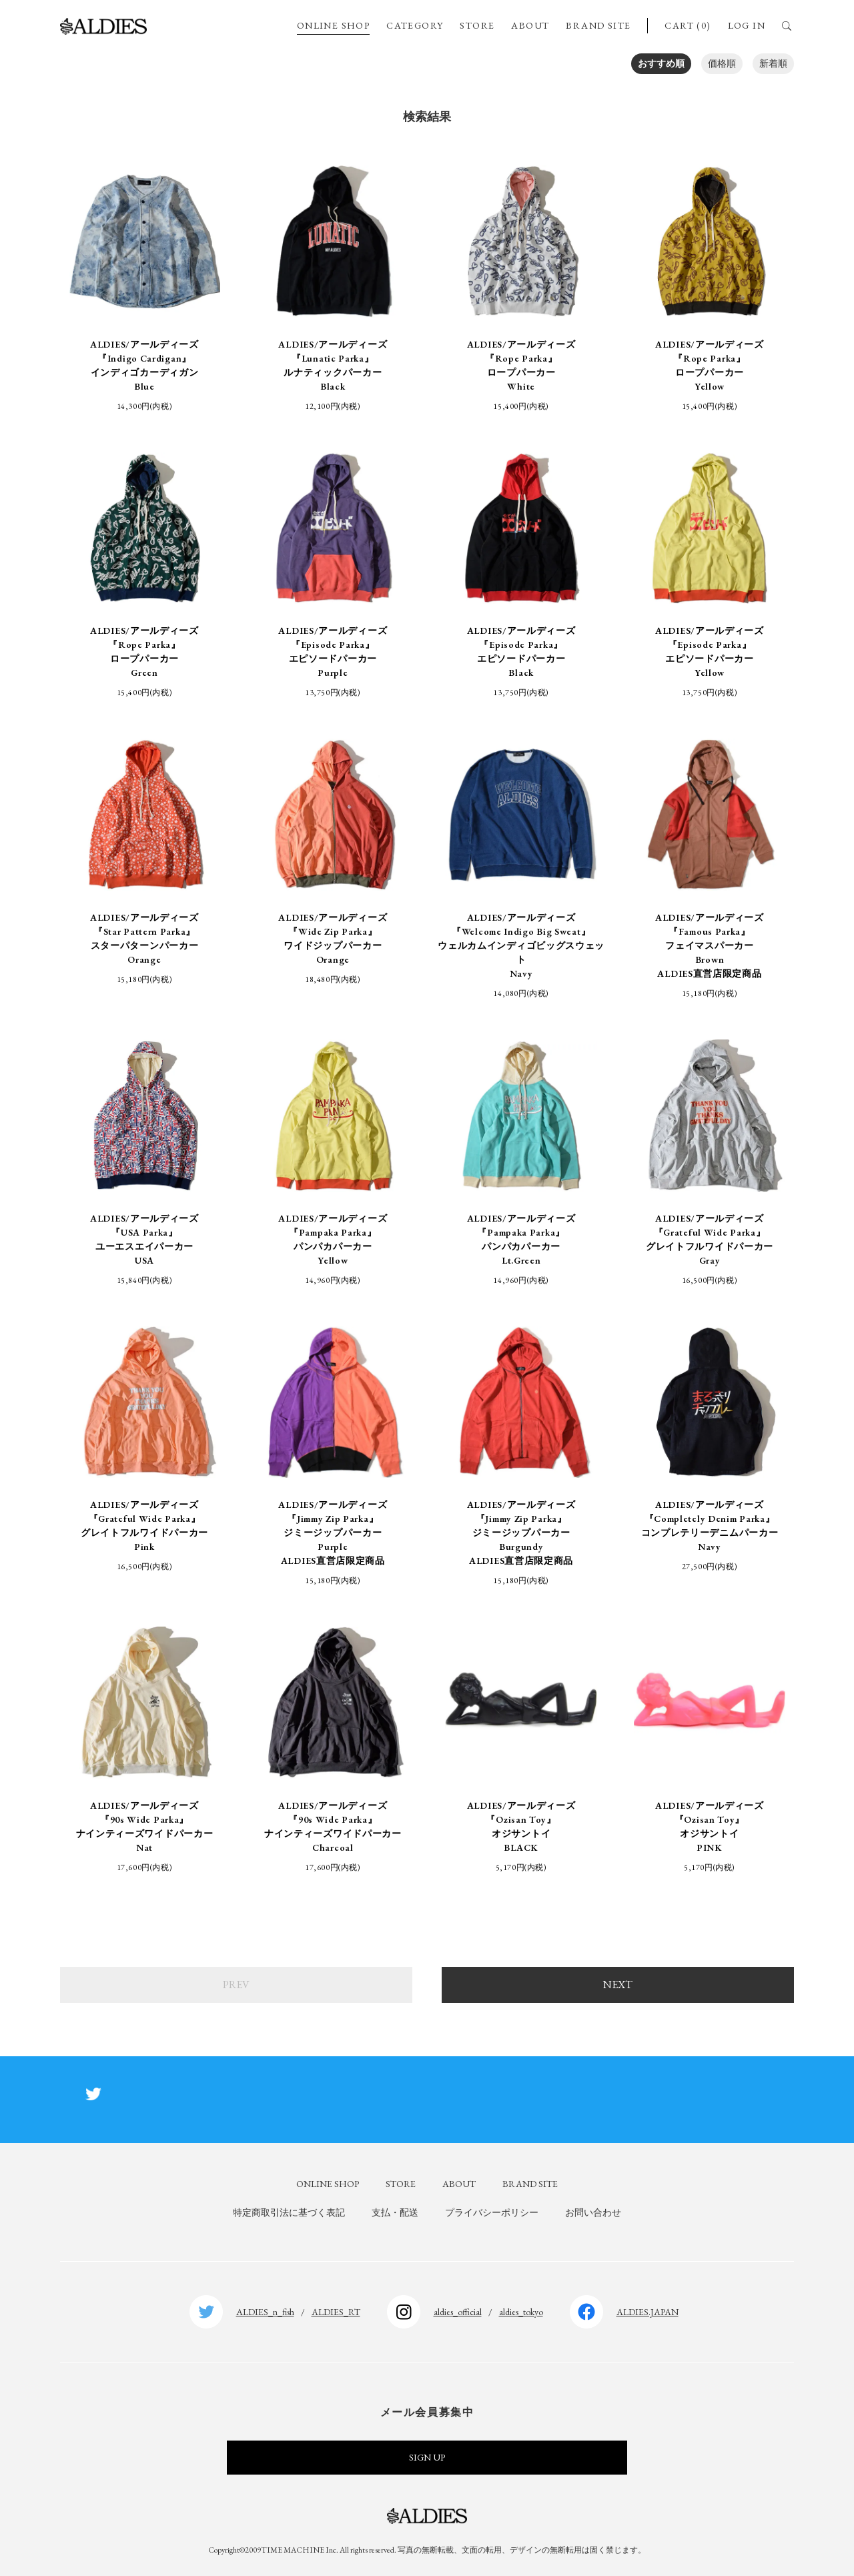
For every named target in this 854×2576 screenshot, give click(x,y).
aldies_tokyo (521, 2312)
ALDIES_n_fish (265, 2312)
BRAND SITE (598, 25)
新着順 (773, 63)
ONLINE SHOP (333, 25)
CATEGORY (414, 25)
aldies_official (458, 2312)
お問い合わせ (593, 2212)
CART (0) (688, 25)
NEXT (617, 1985)
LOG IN (746, 25)
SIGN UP (427, 2457)
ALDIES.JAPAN (647, 2312)
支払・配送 (395, 2212)
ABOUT (530, 25)
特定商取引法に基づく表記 (289, 2212)
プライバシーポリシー (491, 2212)
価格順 (722, 63)
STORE (477, 25)
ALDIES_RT (336, 2312)
